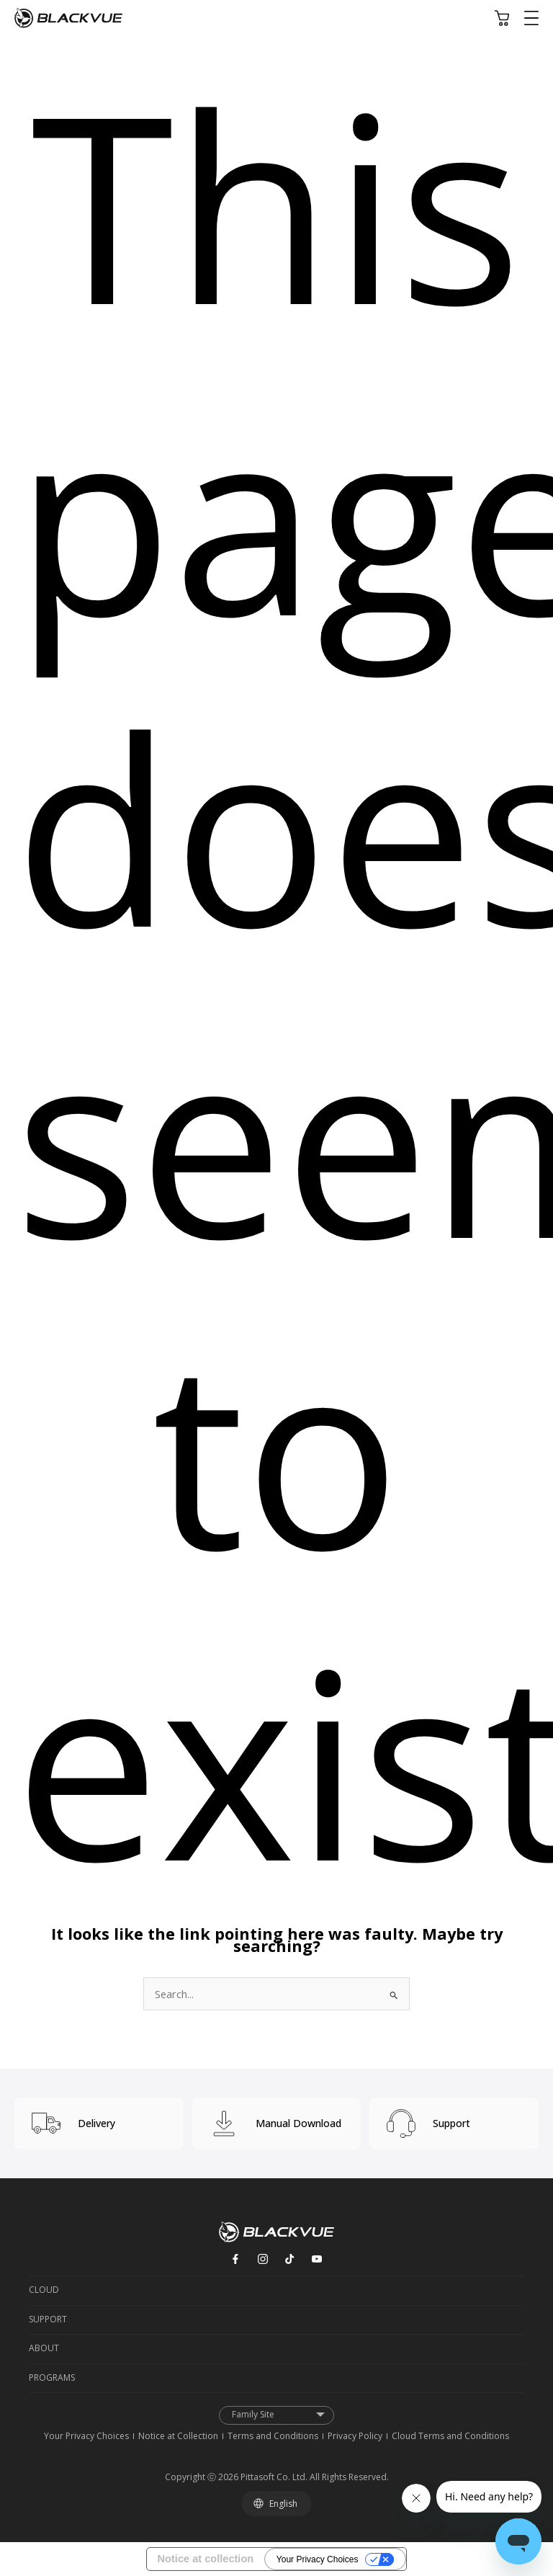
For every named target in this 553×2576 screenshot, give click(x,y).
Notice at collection (206, 2558)
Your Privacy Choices (317, 2559)
